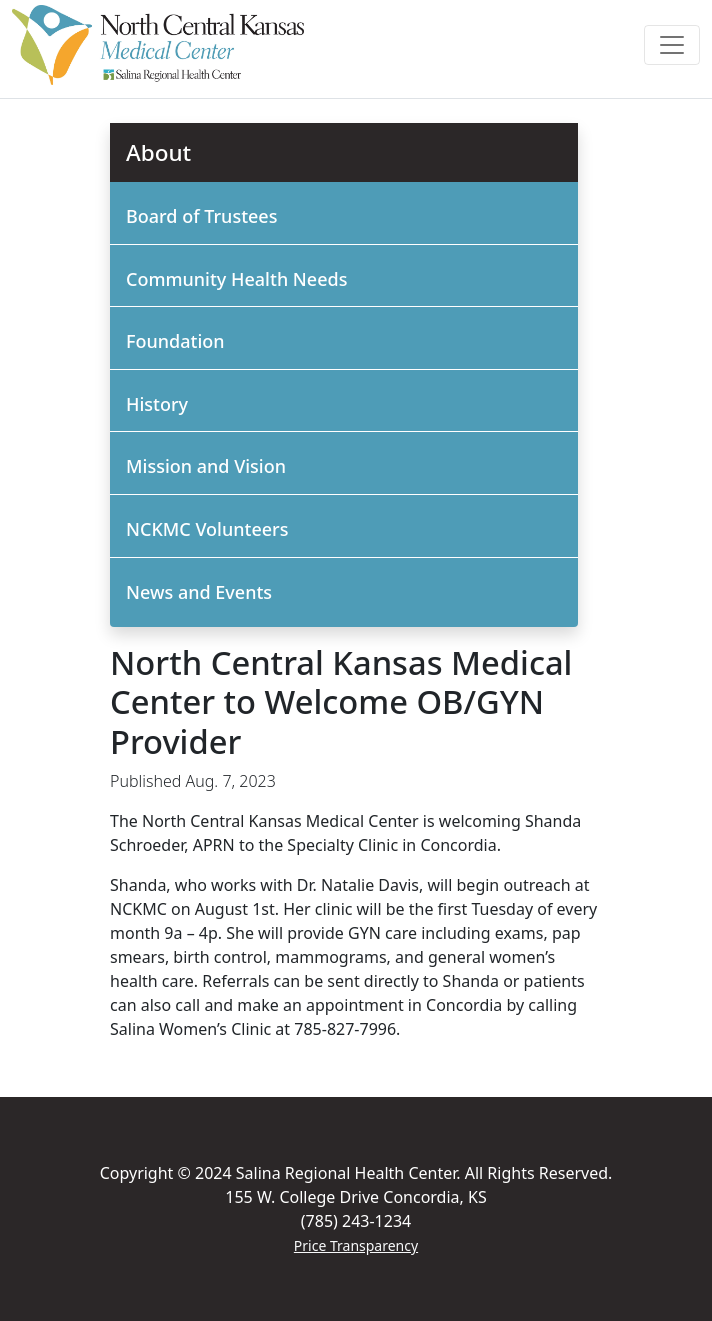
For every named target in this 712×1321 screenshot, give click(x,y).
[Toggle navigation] (672, 45)
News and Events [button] (199, 592)
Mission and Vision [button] (206, 466)
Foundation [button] (175, 341)
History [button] (157, 404)
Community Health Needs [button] (236, 279)
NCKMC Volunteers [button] (207, 529)
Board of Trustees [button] (201, 216)
